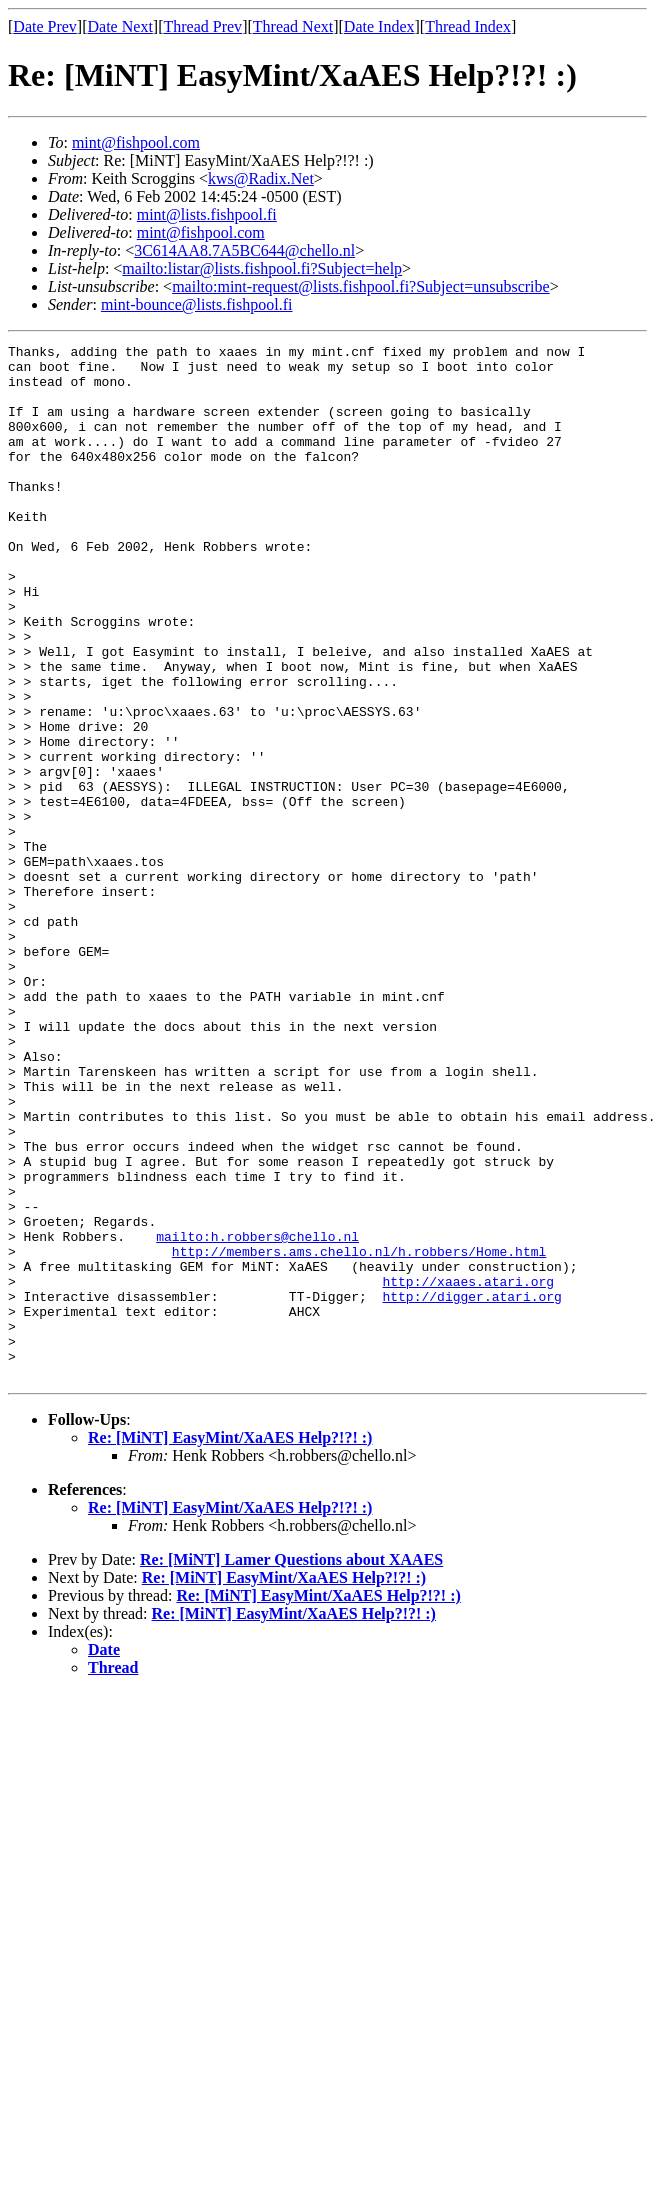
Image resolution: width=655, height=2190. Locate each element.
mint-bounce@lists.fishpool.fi (197, 304)
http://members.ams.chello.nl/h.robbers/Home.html (359, 1434)
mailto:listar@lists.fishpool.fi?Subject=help (262, 268)
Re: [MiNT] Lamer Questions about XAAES (291, 1766)
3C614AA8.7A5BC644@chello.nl (244, 250)
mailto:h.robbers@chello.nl (257, 1416)
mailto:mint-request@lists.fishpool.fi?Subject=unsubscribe (360, 286)
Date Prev (45, 26)
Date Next (120, 26)
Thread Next (293, 26)
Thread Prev (202, 26)
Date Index (379, 26)
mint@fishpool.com (136, 142)
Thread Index (468, 26)
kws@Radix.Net (261, 178)
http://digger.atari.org (471, 1488)
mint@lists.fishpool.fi (207, 214)
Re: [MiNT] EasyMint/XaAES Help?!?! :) (230, 1644)
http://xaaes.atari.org (468, 1470)
